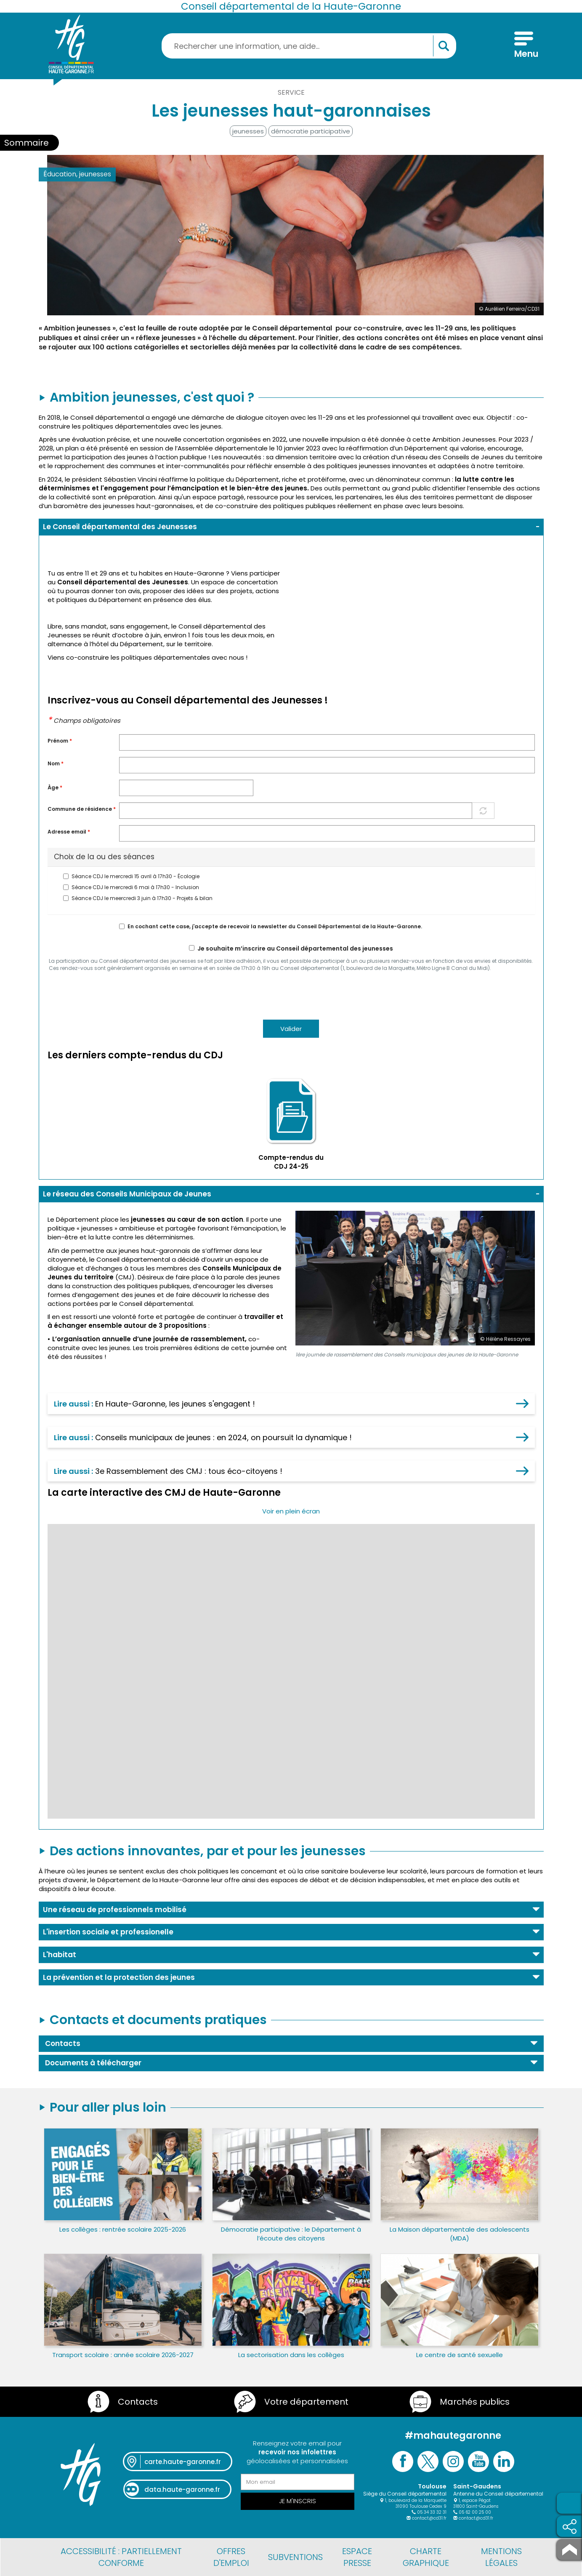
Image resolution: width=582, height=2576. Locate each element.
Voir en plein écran (291, 1511)
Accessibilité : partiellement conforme (121, 2557)
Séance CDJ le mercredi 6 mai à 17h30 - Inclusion (131, 887)
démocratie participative (310, 131)
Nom (56, 763)
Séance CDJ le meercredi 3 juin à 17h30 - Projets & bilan (138, 898)
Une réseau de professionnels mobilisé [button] (114, 1910)
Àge (55, 787)
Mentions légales (501, 2557)
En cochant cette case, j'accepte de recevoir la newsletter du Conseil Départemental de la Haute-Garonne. (270, 926)
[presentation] (111, 994)
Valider (291, 1028)
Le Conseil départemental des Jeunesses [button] (120, 527)
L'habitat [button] (59, 1955)
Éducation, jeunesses (77, 174)
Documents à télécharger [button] (93, 2063)
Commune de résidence (82, 809)
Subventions (295, 2557)
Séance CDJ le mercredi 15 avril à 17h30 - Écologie (131, 876)
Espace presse (357, 2557)
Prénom (60, 741)
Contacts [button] (62, 2043)
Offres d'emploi (231, 2557)
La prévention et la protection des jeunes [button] (119, 1977)
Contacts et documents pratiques (158, 2020)
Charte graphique (426, 2557)
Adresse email (69, 831)
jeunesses (248, 131)
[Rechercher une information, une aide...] (309, 46)
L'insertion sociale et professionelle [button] (108, 1932)
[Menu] (523, 46)
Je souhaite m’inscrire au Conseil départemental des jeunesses (291, 949)
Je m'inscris (297, 2500)
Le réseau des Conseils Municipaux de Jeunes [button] (127, 1194)
